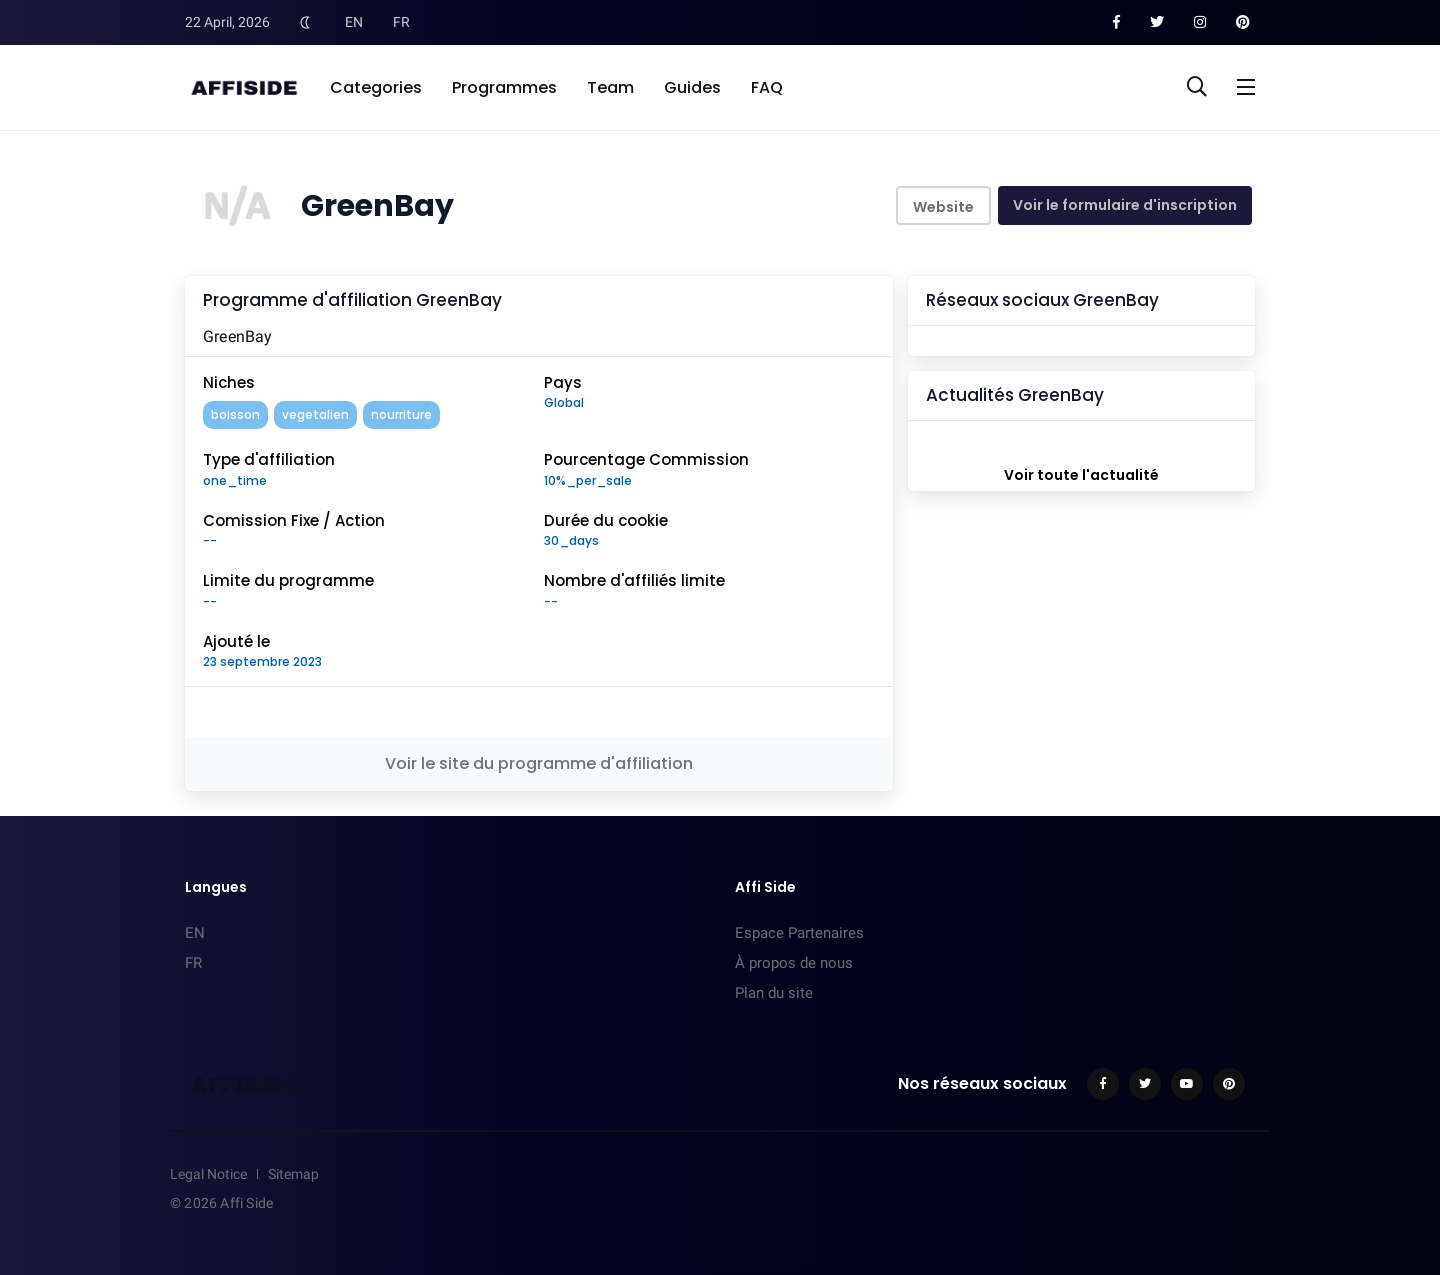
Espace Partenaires (799, 933)
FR (401, 22)
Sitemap (293, 1174)
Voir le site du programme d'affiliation (539, 763)
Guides (692, 87)
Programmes (504, 87)
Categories (376, 87)
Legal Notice (208, 1174)
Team (610, 87)
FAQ (767, 87)
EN (354, 22)
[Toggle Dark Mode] (305, 22)
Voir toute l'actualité (1081, 475)
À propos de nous (794, 963)
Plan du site (774, 993)
